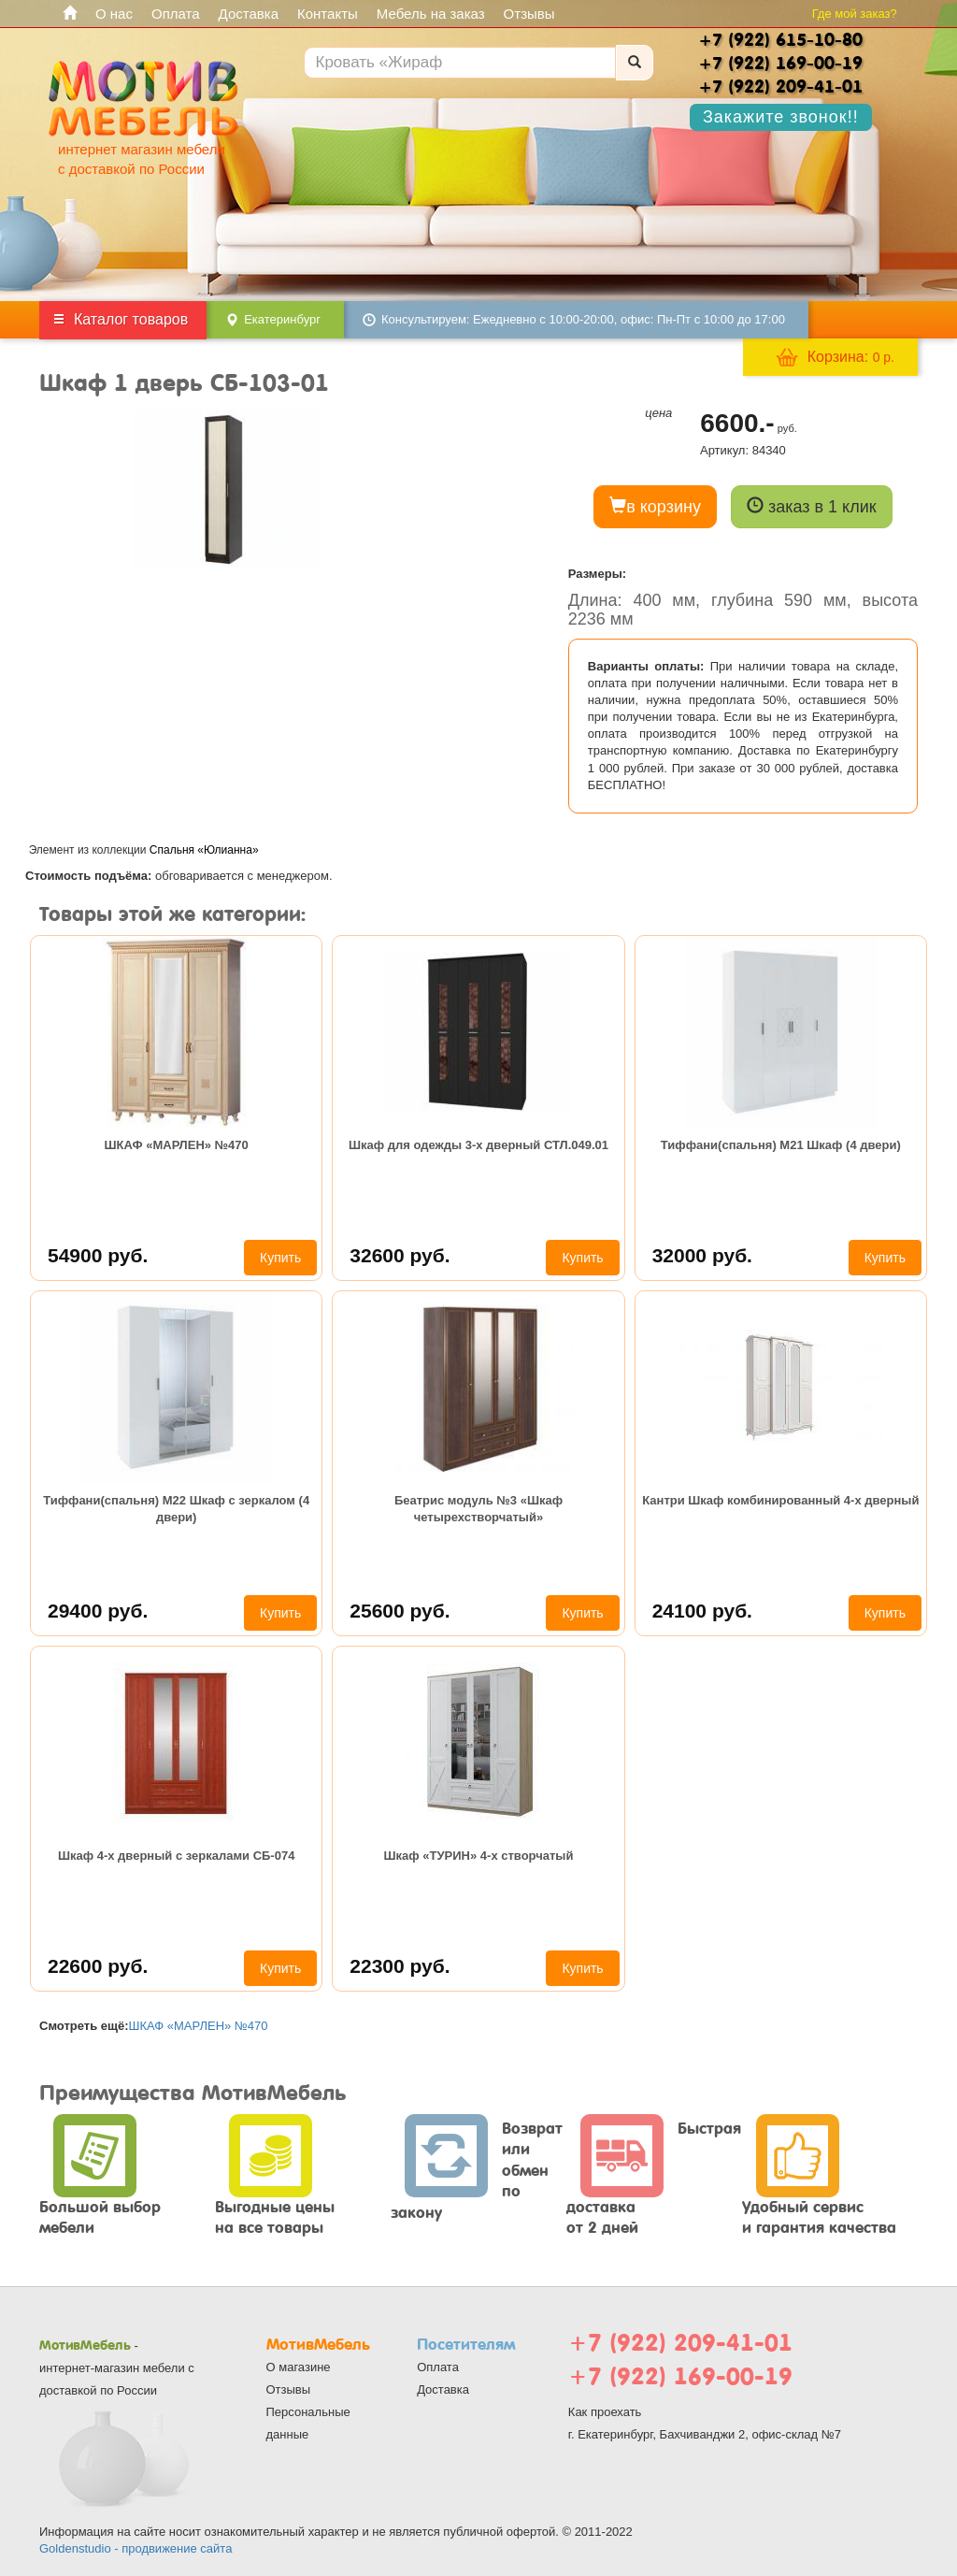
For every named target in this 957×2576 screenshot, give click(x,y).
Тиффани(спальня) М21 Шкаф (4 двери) (781, 1145)
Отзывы (529, 14)
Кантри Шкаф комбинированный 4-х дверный (780, 1500)
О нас (114, 14)
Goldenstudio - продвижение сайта (135, 2548)
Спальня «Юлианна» (204, 849)
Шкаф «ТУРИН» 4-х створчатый (479, 1856)
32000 (702, 1255)
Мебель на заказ (431, 14)
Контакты (327, 14)
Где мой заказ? (854, 14)
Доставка (249, 14)
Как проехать (605, 2412)
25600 (400, 1610)
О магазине (298, 2367)
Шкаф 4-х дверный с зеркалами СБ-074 (176, 1856)
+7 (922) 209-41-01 (680, 2342)
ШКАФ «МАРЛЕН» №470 (177, 1145)
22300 (400, 1966)
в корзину (655, 506)
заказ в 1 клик (812, 506)
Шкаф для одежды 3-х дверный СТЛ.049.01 (478, 1145)
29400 (98, 1610)
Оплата (175, 14)
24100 (702, 1610)
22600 (98, 1966)
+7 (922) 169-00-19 (680, 2376)
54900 (98, 1255)
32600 (400, 1255)
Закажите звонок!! (781, 117)
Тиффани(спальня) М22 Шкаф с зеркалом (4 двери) (176, 1508)
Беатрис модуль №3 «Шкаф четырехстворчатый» (478, 1508)
